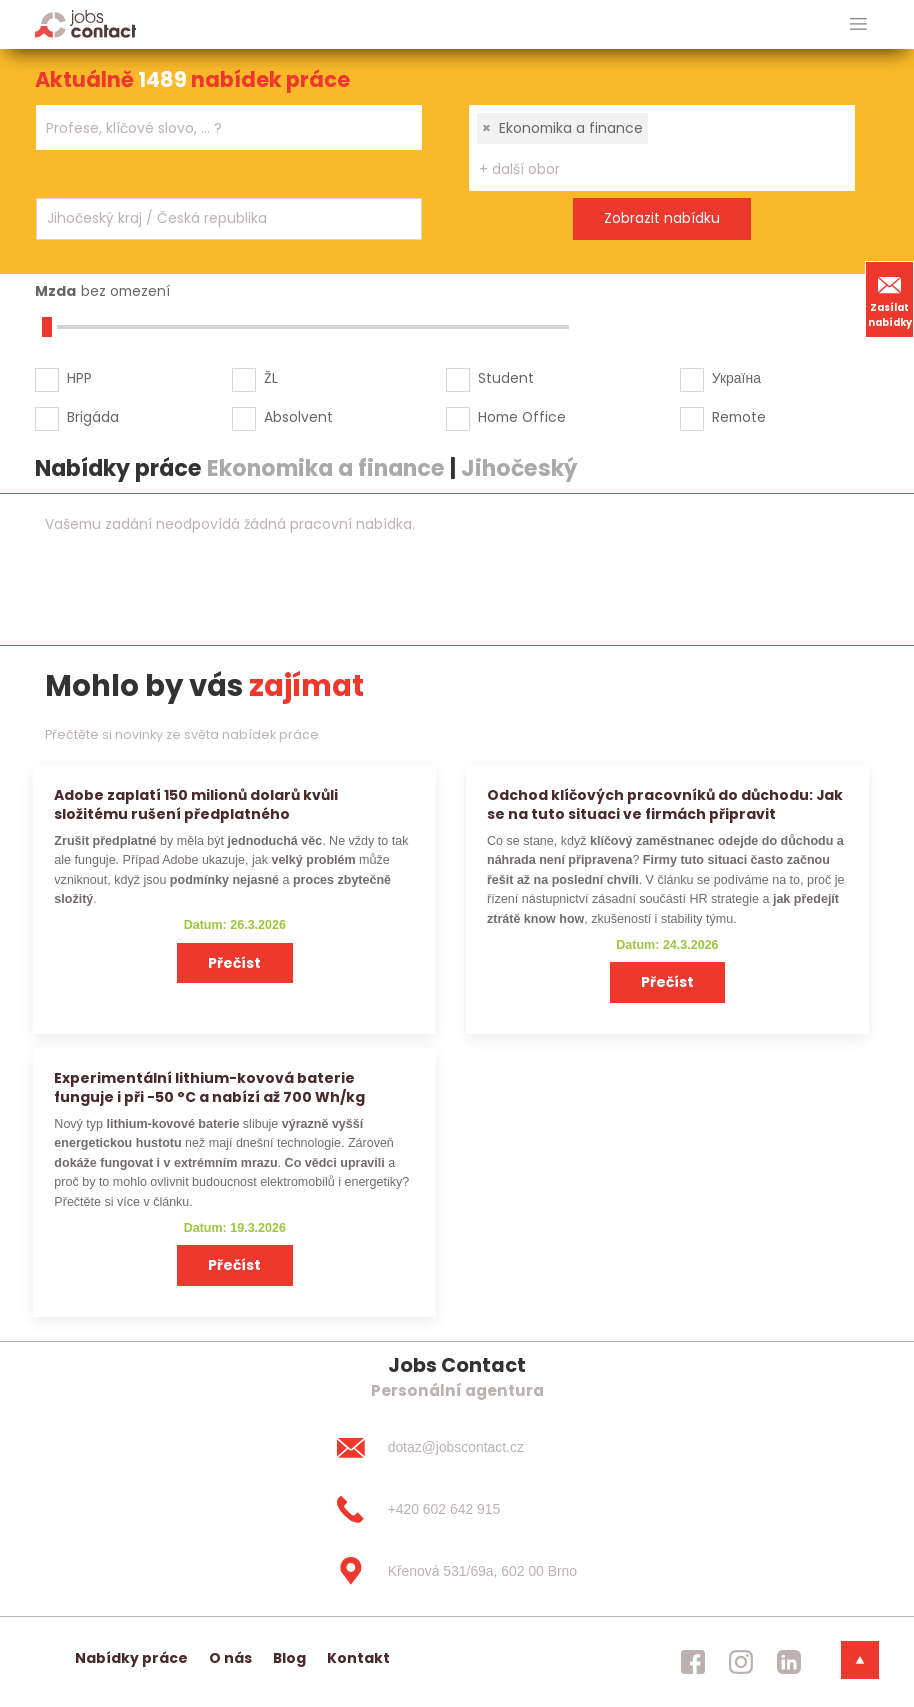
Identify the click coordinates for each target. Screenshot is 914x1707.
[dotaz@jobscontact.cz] (457, 1448)
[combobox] (229, 127)
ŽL (271, 378)
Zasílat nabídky (890, 299)
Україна (736, 378)
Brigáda (93, 417)
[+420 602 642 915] (457, 1510)
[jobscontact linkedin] (789, 1662)
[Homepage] (85, 23)
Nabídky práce (131, 1658)
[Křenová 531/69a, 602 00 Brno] (457, 1571)
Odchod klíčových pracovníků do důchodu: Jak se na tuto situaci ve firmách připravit (665, 804)
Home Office (522, 417)
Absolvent (298, 417)
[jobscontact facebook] (693, 1662)
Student (506, 378)
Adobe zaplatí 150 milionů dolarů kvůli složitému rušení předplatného (196, 804)
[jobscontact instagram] (741, 1662)
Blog (289, 1658)
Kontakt (358, 1658)
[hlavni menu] (858, 24)
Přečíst (234, 963)
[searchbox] (216, 128)
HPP (79, 378)
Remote (739, 417)
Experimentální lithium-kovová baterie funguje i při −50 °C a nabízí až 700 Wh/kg (209, 1087)
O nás (230, 1658)
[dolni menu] (860, 1660)
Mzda (55, 291)
